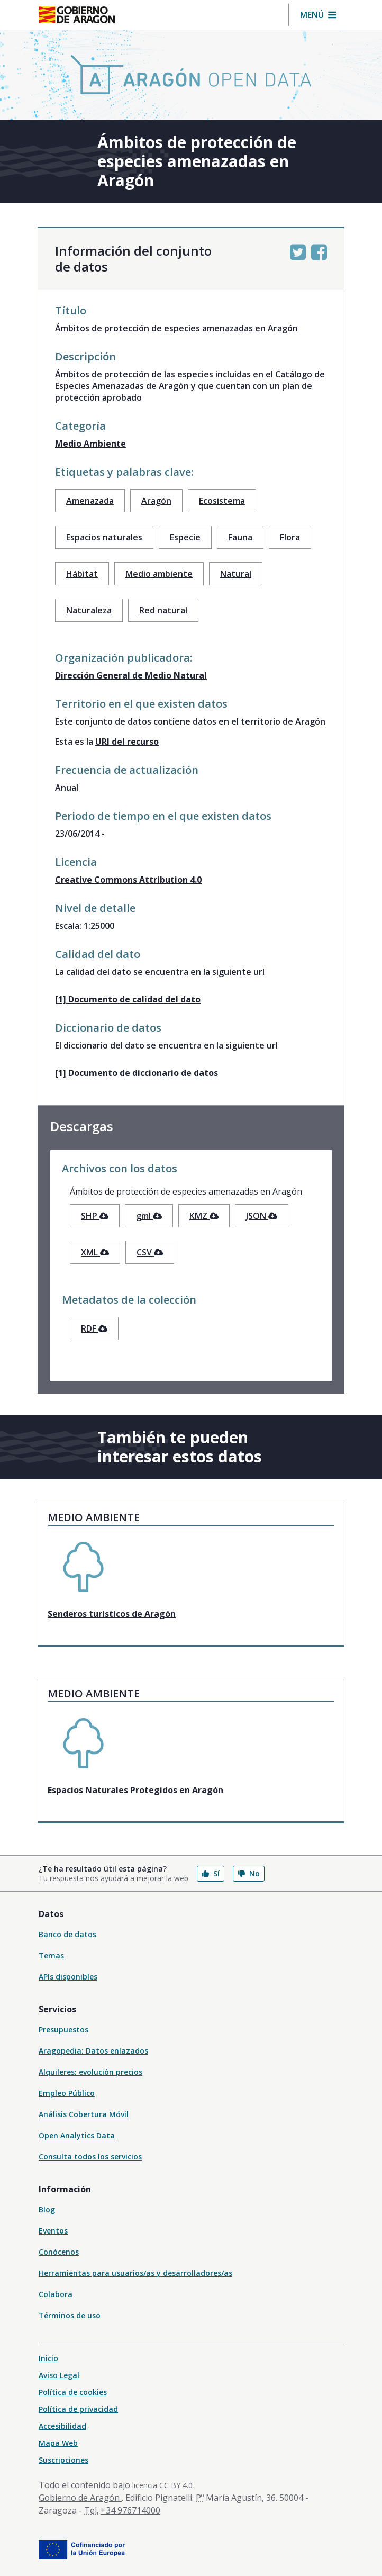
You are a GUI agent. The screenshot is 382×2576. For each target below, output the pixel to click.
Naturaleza (89, 610)
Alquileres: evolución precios (90, 2072)
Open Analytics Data (77, 2135)
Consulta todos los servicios (90, 2157)
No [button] (249, 1873)
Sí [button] (211, 1873)
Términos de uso (70, 2315)
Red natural (163, 610)
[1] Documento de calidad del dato (128, 999)
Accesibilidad (62, 2426)
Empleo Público (67, 2093)
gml (149, 1216)
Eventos (53, 2231)
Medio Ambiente (90, 443)
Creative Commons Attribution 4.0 (128, 879)
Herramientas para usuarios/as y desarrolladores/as (135, 2273)
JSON (261, 1216)
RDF (94, 1328)
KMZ (204, 1216)
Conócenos (59, 2252)
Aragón (156, 501)
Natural (235, 574)
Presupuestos (63, 2029)
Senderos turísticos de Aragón (112, 1614)
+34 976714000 (130, 2510)
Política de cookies (73, 2392)
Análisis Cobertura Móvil (84, 2114)
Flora (290, 537)
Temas (51, 1955)
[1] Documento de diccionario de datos (136, 1073)
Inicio (48, 2358)
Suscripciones (63, 2460)
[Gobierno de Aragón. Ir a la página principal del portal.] (77, 14)
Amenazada (90, 501)
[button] (318, 15)
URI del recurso (127, 741)
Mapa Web (58, 2443)
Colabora (55, 2294)
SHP (94, 1216)
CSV (150, 1252)
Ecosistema (222, 501)
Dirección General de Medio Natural (131, 675)
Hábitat (82, 574)
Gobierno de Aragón (80, 2497)
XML (95, 1252)
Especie (185, 537)
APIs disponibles (68, 1977)
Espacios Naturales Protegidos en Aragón (135, 1790)
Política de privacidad (78, 2409)
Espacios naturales (104, 537)
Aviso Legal (59, 2375)
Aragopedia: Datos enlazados (93, 2051)
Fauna (240, 537)
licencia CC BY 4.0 (162, 2485)
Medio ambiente (159, 574)
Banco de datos (67, 1934)
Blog (47, 2209)
